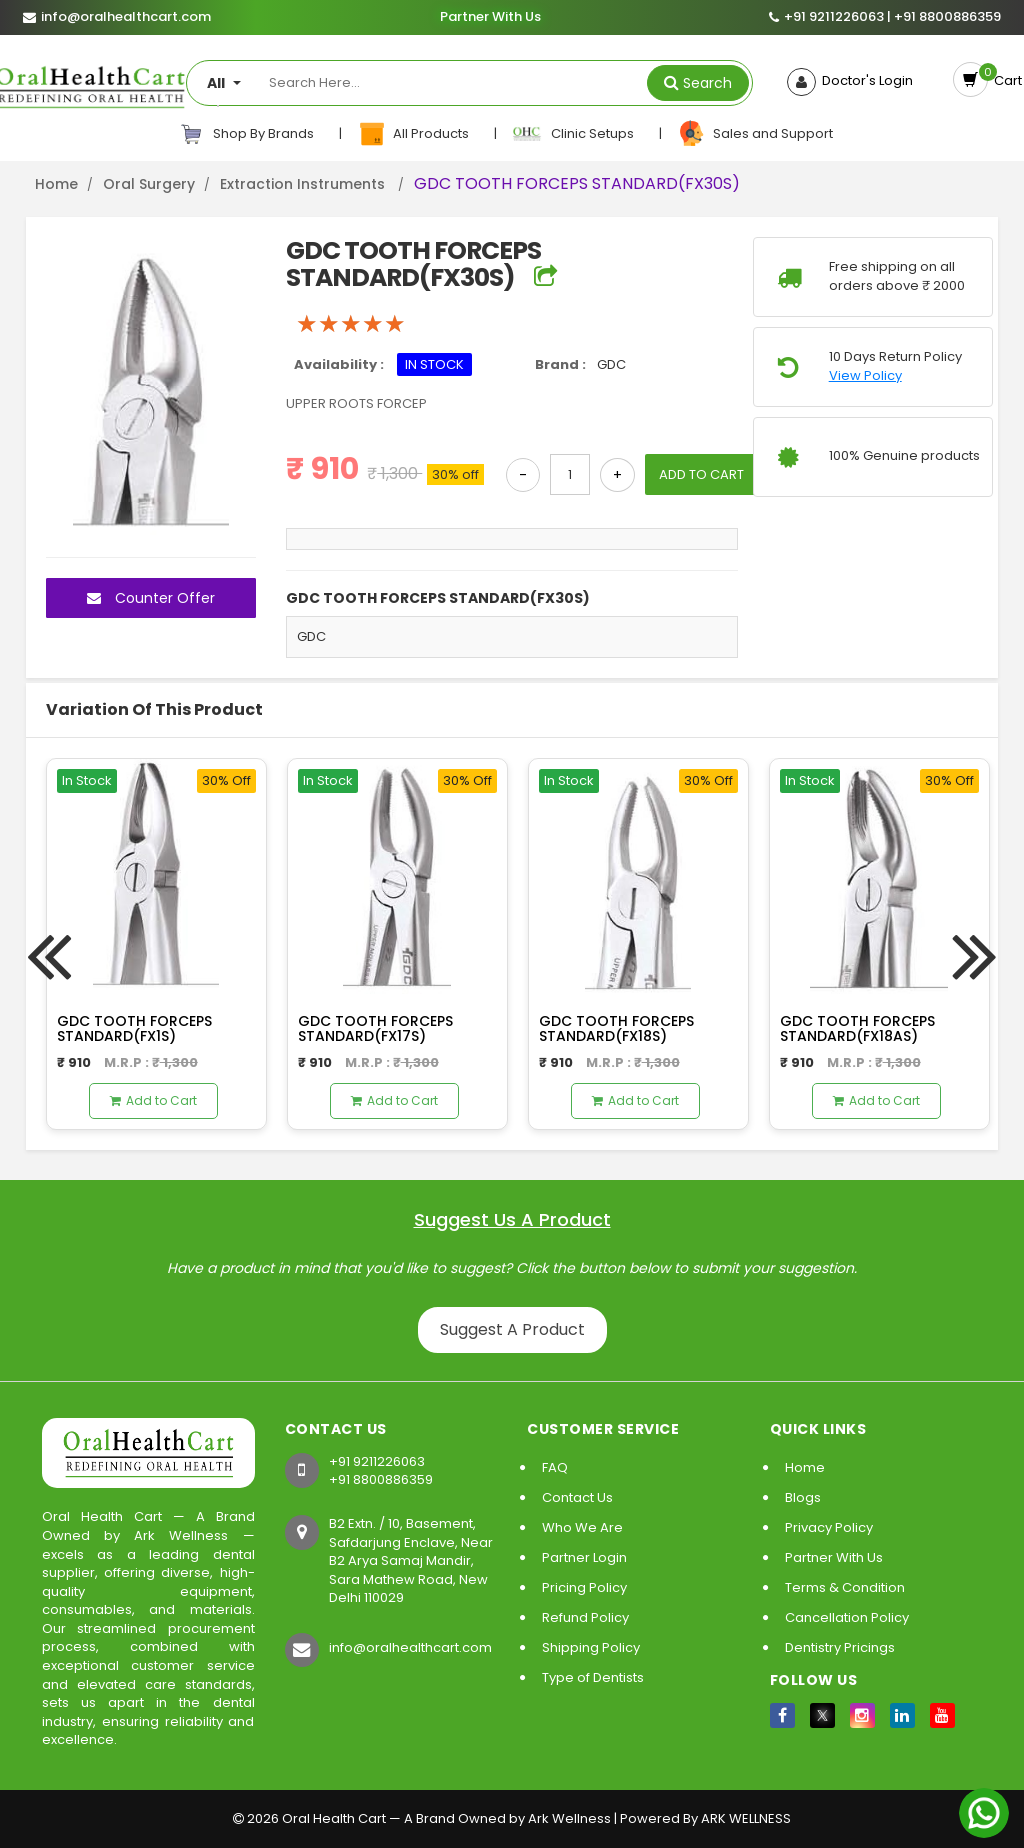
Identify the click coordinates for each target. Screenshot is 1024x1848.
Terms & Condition (845, 1587)
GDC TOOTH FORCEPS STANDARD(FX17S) (375, 1028)
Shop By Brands (247, 134)
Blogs (803, 1497)
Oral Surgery (149, 184)
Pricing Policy (584, 1587)
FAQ (555, 1467)
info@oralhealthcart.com (410, 1647)
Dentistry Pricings (840, 1647)
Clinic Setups (574, 134)
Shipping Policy (591, 1647)
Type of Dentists (593, 1677)
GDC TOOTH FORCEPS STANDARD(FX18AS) (857, 1028)
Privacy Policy (829, 1527)
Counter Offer (151, 598)
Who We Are (582, 1527)
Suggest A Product (512, 1329)
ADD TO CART (701, 474)
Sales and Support (755, 134)
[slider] (351, 324)
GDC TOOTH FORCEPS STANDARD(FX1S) (134, 1028)
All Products (414, 134)
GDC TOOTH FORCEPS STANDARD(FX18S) (616, 1028)
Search (707, 83)
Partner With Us (489, 17)
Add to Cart (153, 1100)
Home (56, 184)
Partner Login (584, 1557)
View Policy (865, 376)
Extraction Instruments (304, 184)
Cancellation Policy (847, 1617)
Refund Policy (585, 1617)
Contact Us (577, 1497)
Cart (1005, 80)
